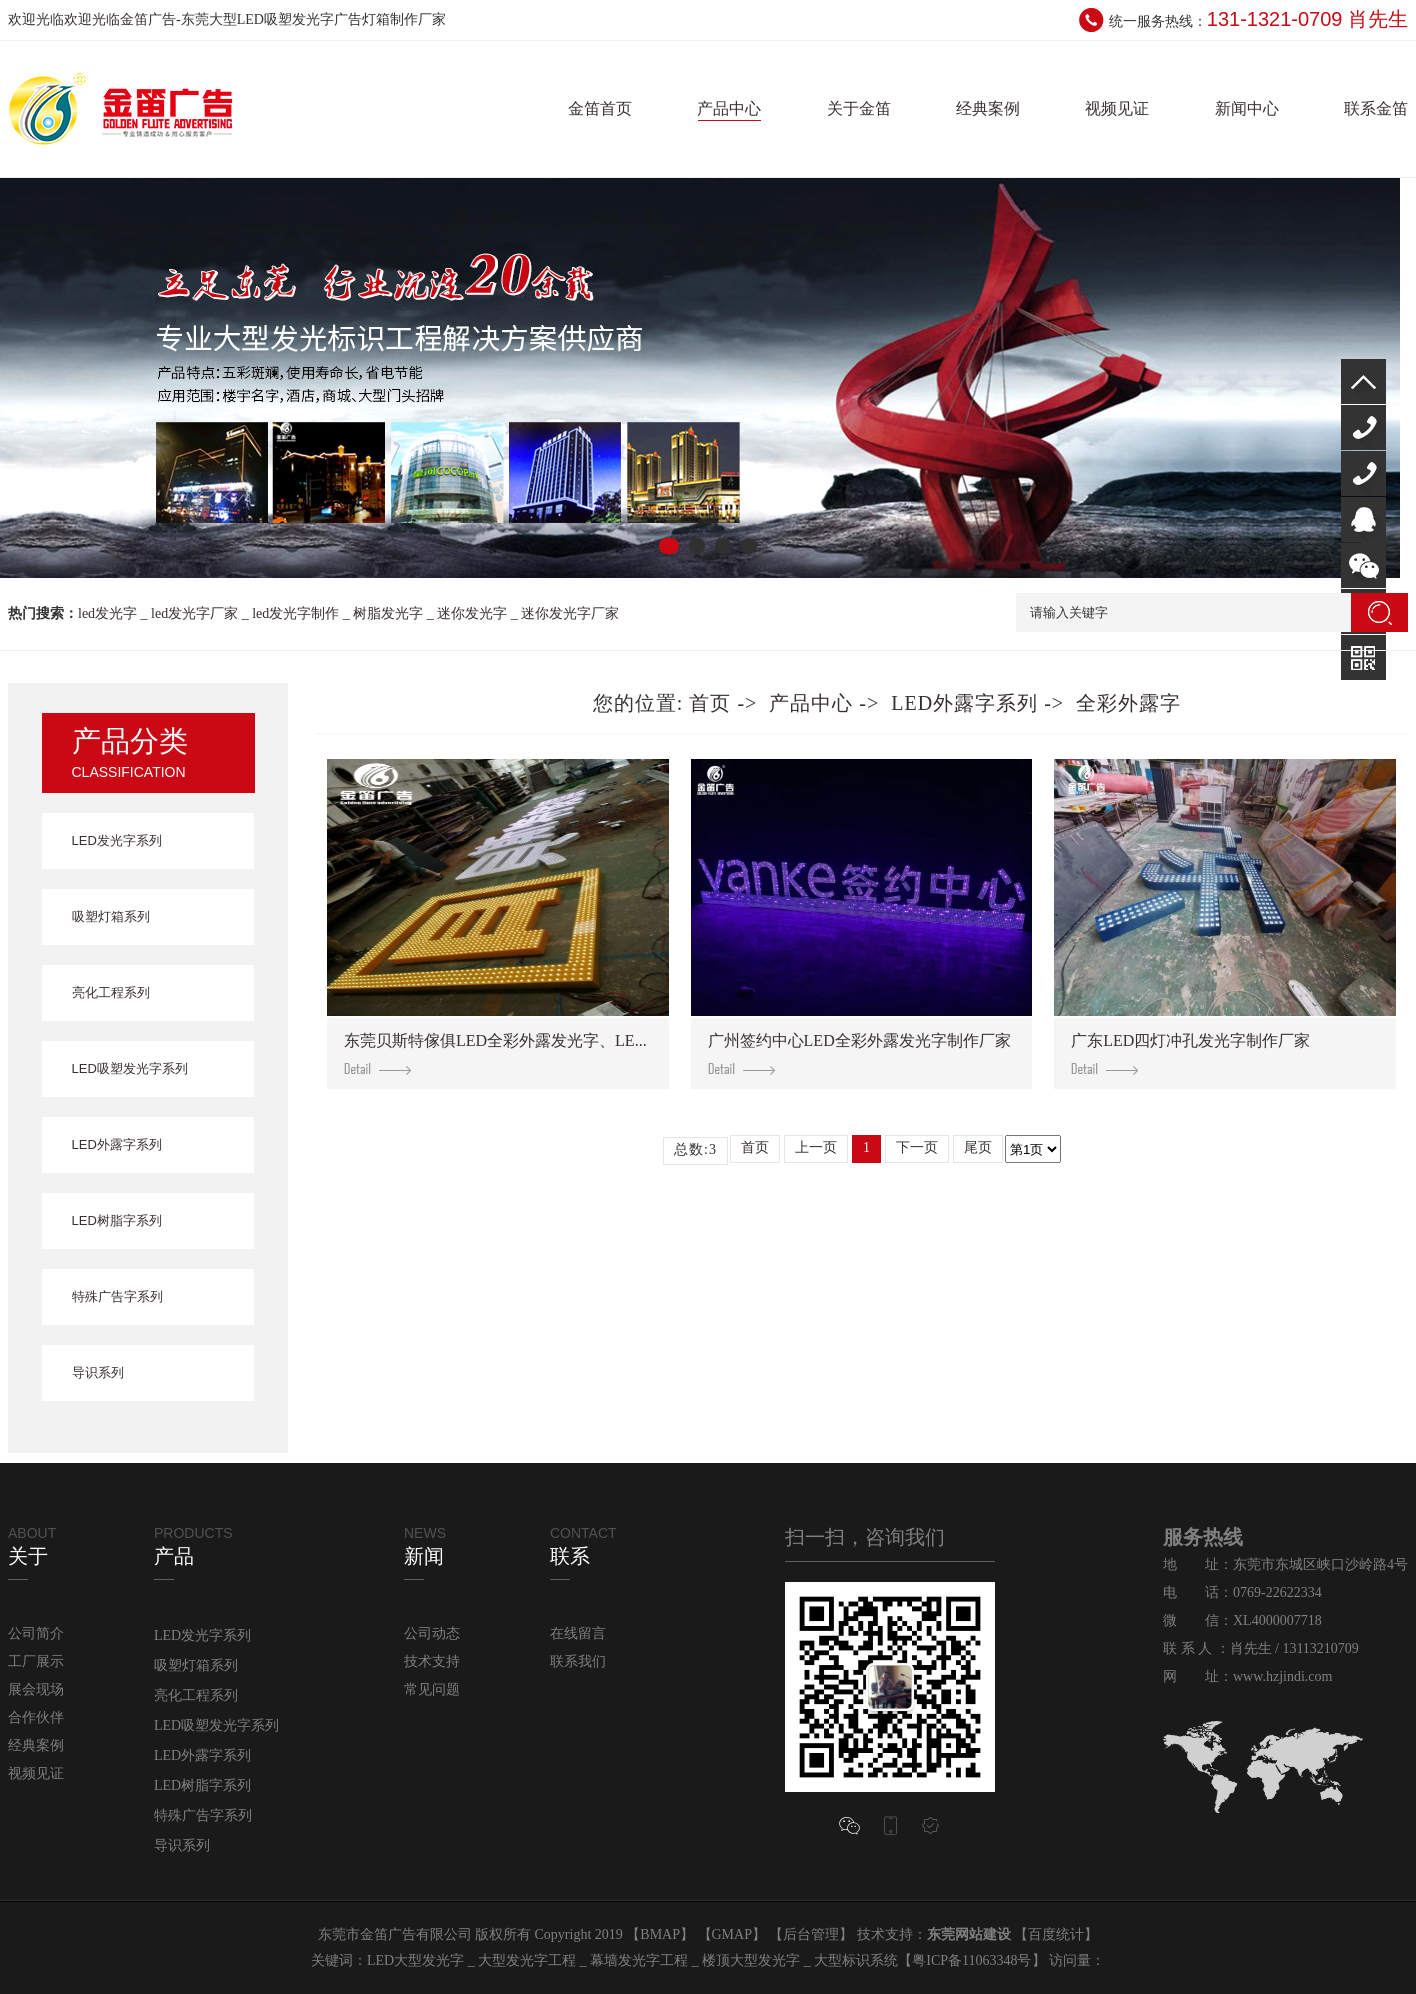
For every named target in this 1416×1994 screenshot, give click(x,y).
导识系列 (98, 1372)
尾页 (978, 1147)
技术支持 (432, 1661)
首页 (710, 703)
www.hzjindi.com (1282, 1676)
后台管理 (811, 1934)
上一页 (816, 1147)
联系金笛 (1376, 108)
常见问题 (432, 1689)
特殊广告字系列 (117, 1296)
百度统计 (1056, 1934)
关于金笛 (859, 108)
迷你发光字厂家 (570, 613)
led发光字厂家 (194, 613)
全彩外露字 (1128, 703)
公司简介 (36, 1633)
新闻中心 (1247, 108)
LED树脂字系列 (117, 1220)
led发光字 (107, 613)
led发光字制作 (295, 613)
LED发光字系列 (117, 840)
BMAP (660, 1934)
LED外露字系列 (117, 1144)
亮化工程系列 (111, 992)
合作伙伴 (36, 1717)
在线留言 (578, 1633)
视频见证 (1117, 108)
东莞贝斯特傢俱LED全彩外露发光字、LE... (495, 1053)
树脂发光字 (388, 613)
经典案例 (988, 108)
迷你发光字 (472, 613)
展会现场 (36, 1689)
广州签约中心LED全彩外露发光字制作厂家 (859, 1053)
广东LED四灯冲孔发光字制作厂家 (1190, 1053)
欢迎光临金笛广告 (120, 19)
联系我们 (578, 1661)
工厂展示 (36, 1661)
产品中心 (729, 108)
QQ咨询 (1363, 519)
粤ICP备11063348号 (971, 1960)
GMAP (732, 1934)
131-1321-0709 (1363, 473)
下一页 (917, 1147)
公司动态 (432, 1633)
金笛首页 (600, 108)
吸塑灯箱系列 (111, 916)
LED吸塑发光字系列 (130, 1068)
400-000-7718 (1363, 427)
